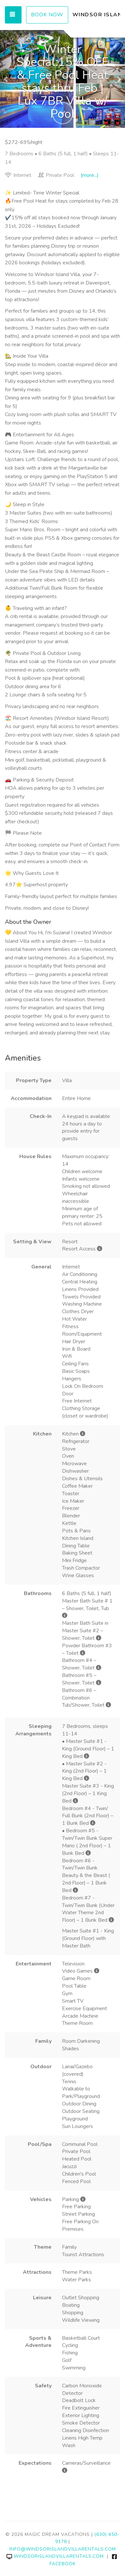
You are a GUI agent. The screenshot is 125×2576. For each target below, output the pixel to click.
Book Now (47, 14)
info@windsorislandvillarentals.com (62, 2549)
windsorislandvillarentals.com (55, 2556)
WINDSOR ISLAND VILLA (96, 14)
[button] (6, 79)
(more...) (90, 175)
